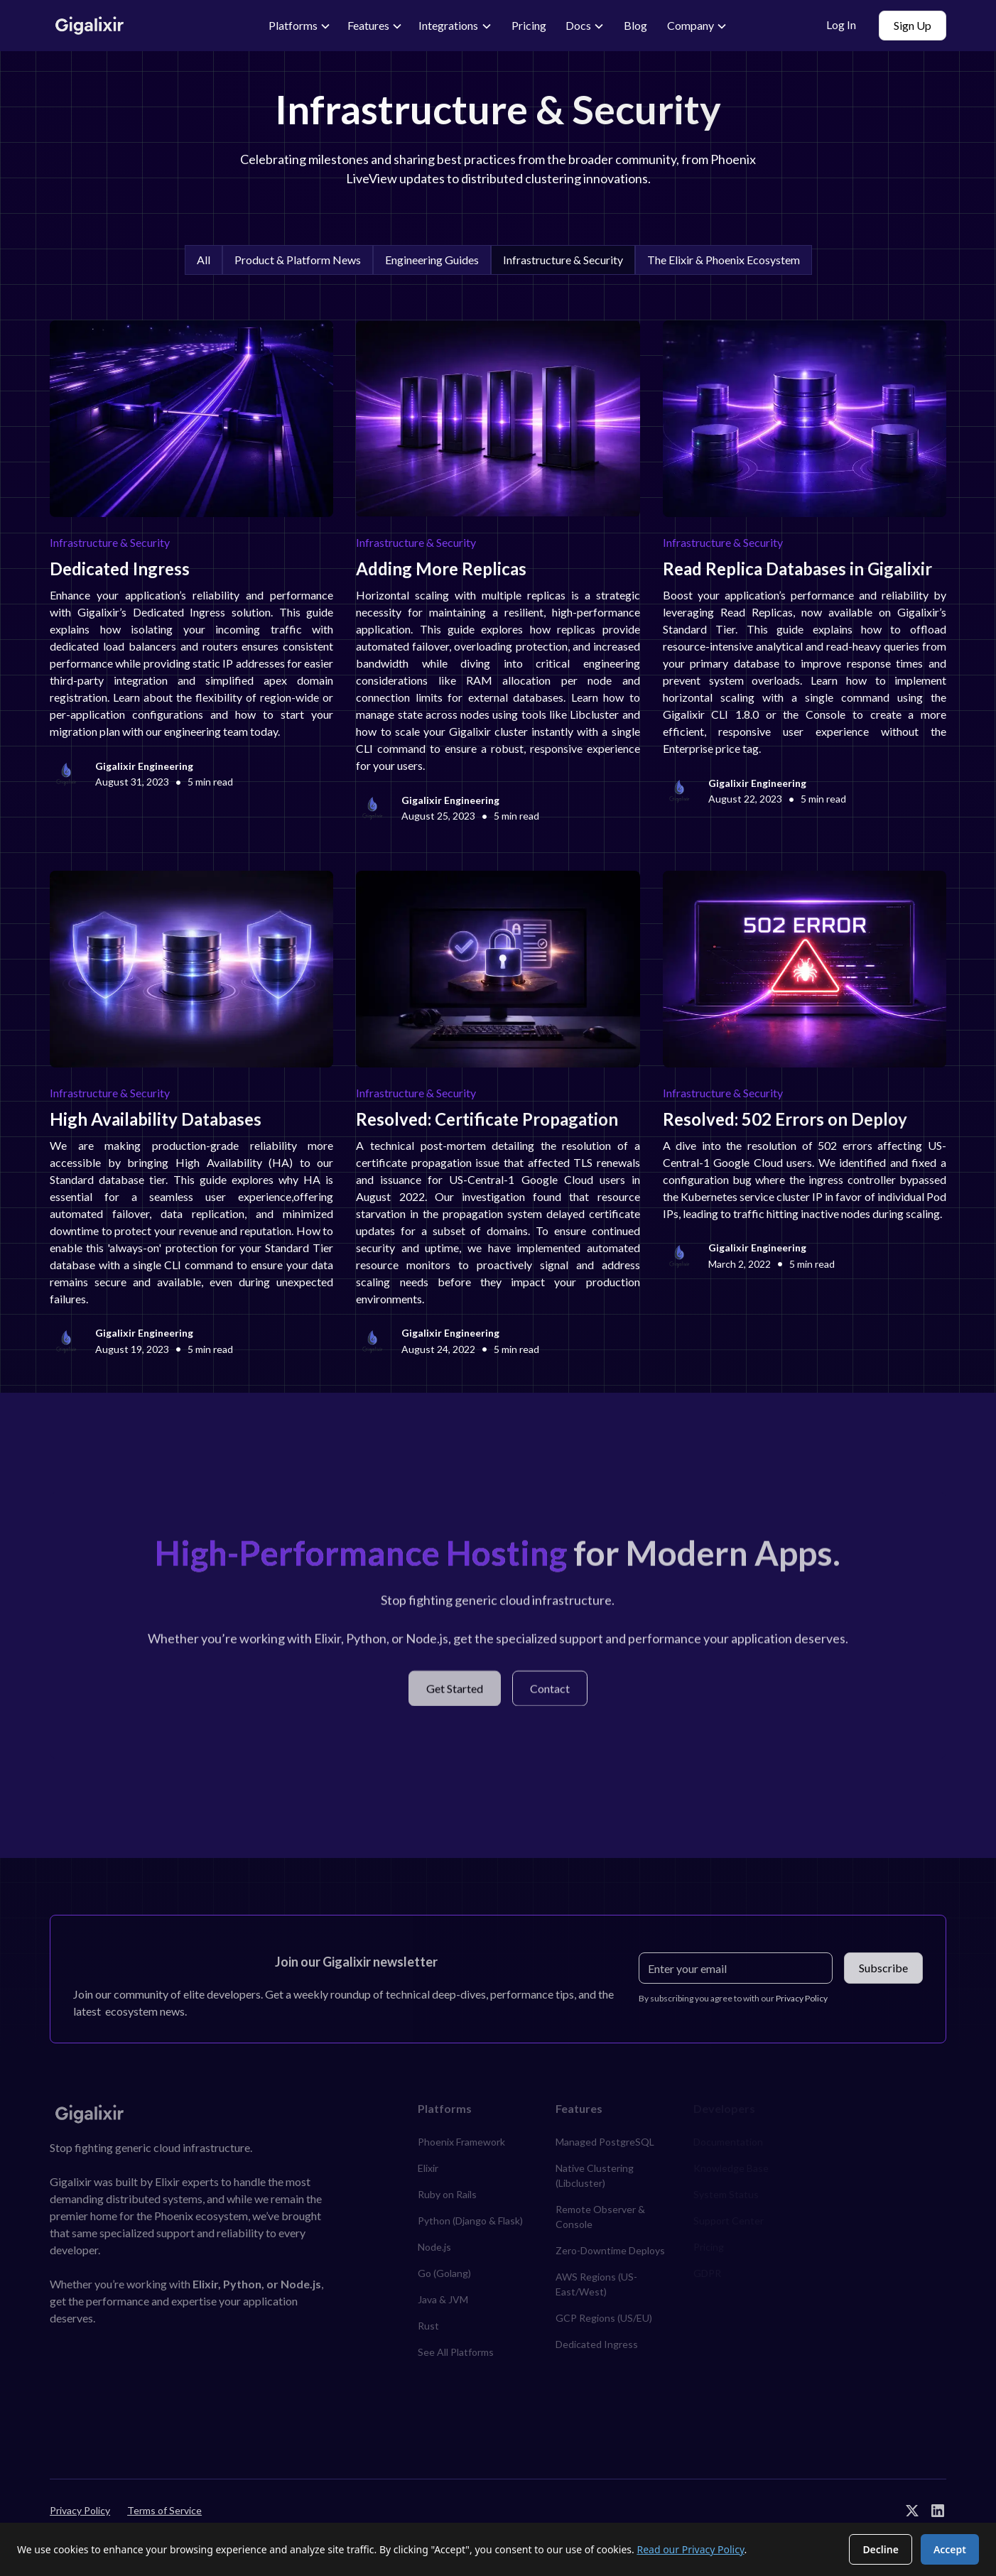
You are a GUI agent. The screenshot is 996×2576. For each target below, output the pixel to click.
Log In (841, 24)
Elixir (428, 2168)
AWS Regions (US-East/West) (596, 2284)
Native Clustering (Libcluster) (595, 2175)
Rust (428, 2326)
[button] (300, 25)
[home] (143, 26)
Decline (880, 2549)
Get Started (454, 1695)
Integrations (448, 25)
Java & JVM (443, 2299)
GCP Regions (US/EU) (604, 2318)
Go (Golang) (444, 2273)
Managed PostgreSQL (605, 2142)
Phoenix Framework (461, 2142)
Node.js (434, 2247)
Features (368, 25)
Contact (550, 1695)
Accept (949, 2549)
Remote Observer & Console (600, 2216)
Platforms (293, 25)
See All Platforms (456, 2352)
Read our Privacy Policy (690, 2549)
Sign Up (912, 25)
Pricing (528, 25)
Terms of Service (164, 2510)
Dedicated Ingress (597, 2344)
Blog (635, 25)
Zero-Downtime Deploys (610, 2250)
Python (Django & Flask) (470, 2220)
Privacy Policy (80, 2510)
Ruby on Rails (447, 2194)
